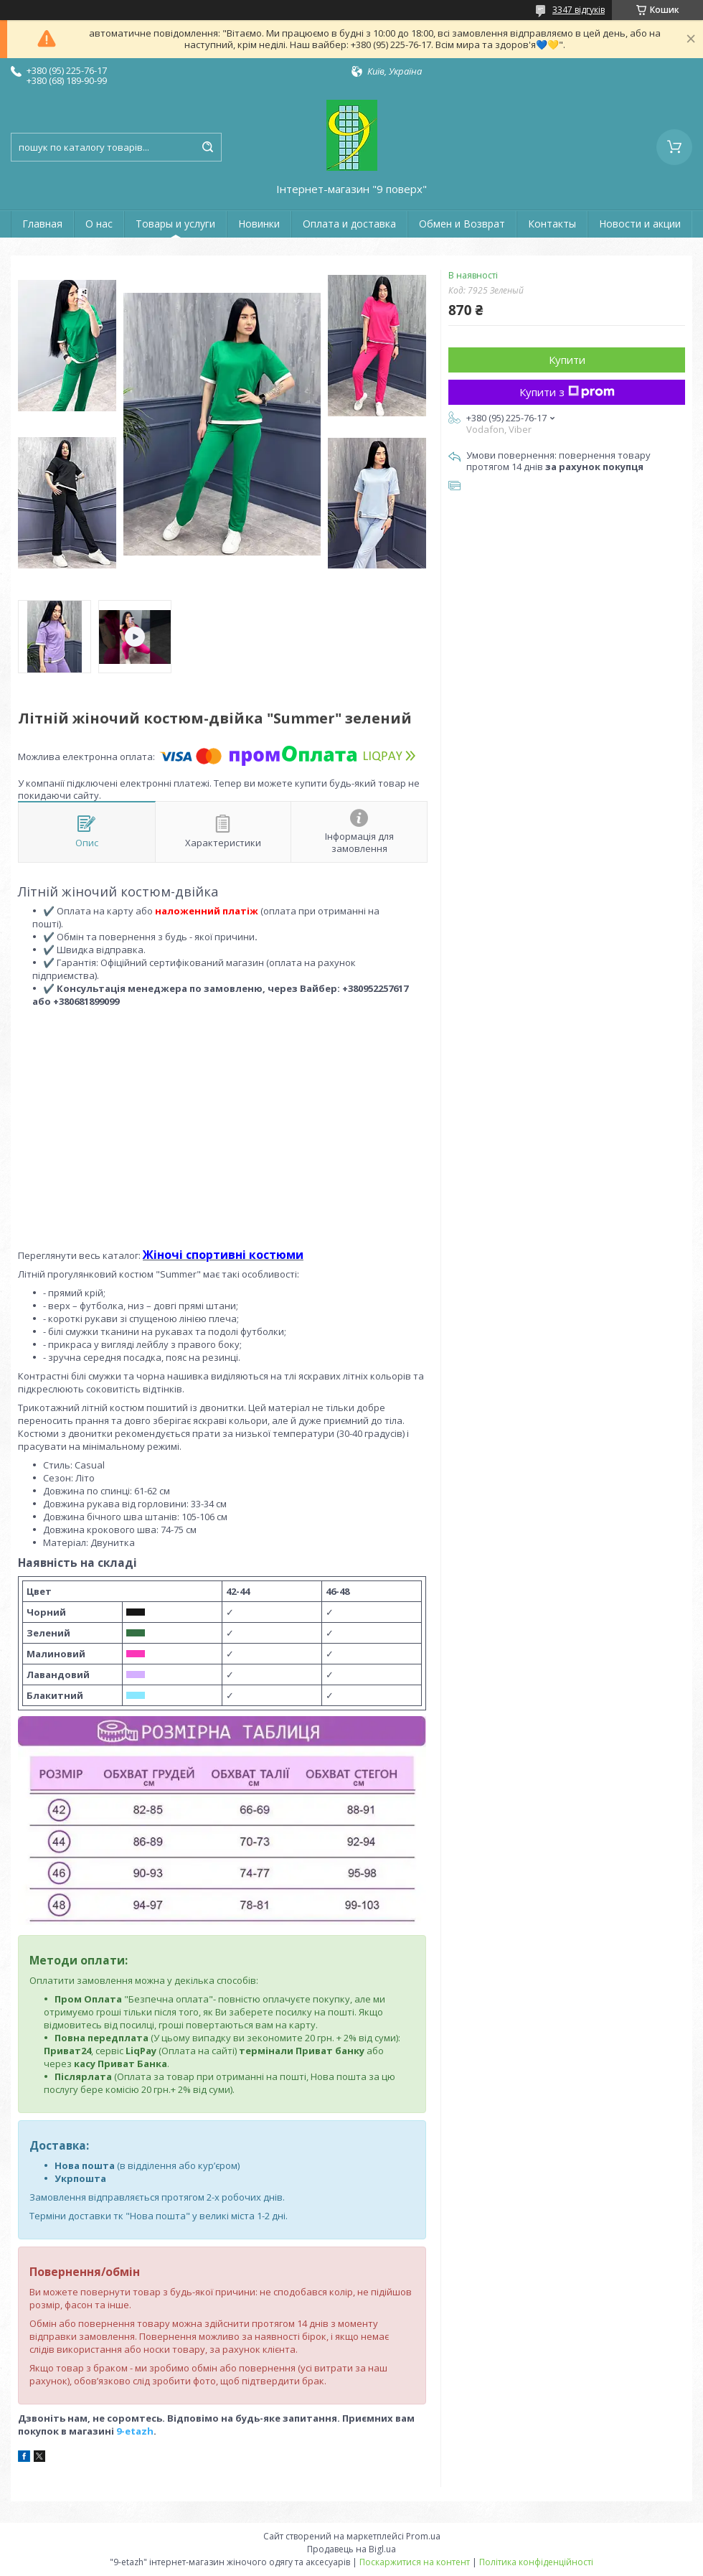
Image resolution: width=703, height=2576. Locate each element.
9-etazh (135, 2431)
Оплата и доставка (349, 223)
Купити (567, 359)
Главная (42, 223)
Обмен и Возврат (462, 223)
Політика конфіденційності (536, 2562)
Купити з (567, 392)
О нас (99, 223)
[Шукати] (207, 147)
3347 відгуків (578, 10)
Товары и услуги (175, 223)
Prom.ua (423, 2536)
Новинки (259, 223)
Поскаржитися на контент (414, 2562)
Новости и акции (640, 223)
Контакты (552, 223)
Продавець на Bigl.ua (351, 2549)
